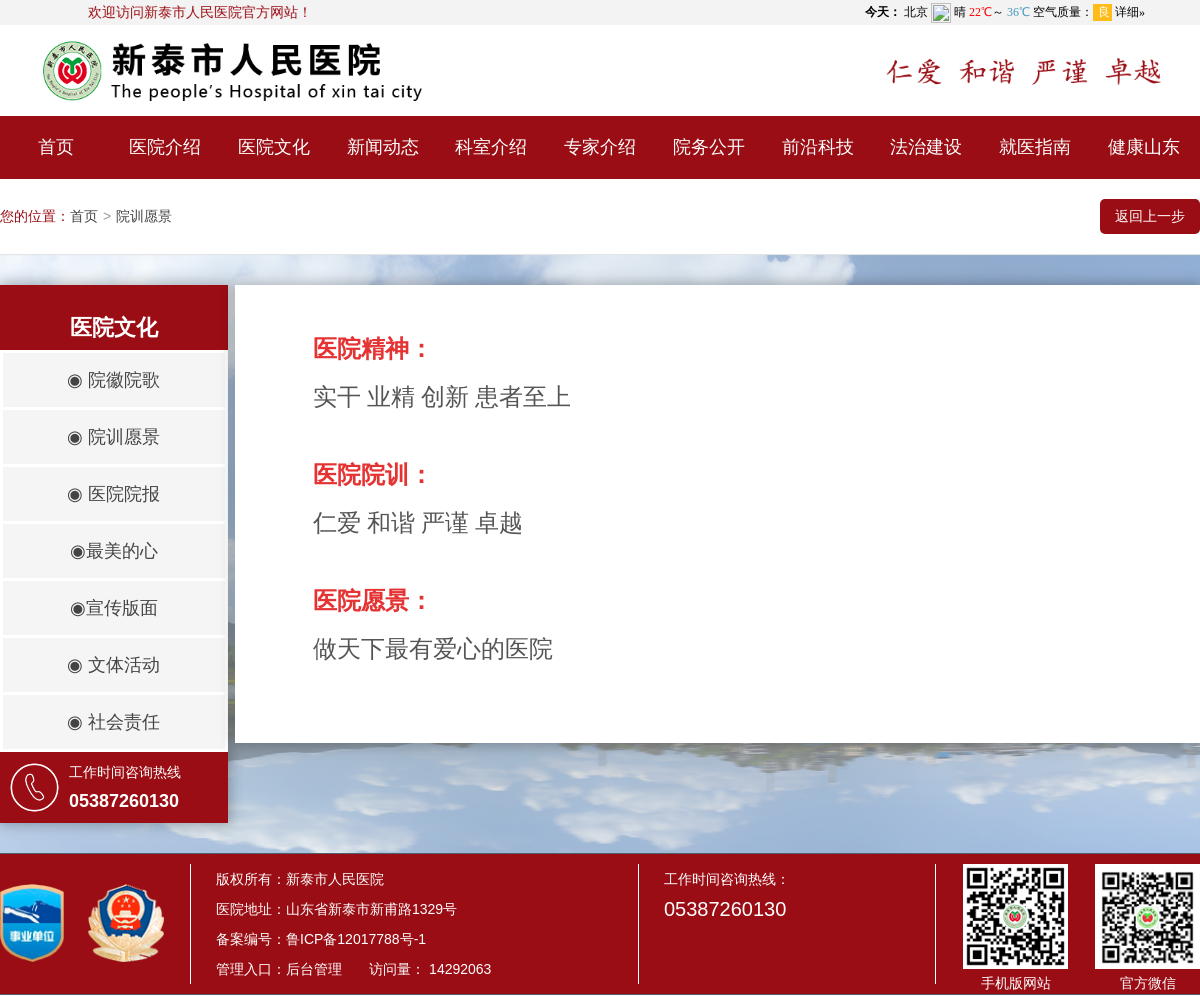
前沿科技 (818, 147)
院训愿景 (144, 216)
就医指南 (1035, 147)
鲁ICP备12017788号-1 (356, 939)
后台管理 (314, 969)
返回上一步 (1150, 216)
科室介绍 (491, 147)
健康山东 (1144, 147)
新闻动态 (383, 147)
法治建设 (926, 147)
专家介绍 (600, 147)
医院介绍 (165, 147)
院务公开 (709, 147)
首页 (56, 147)
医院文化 (274, 147)
